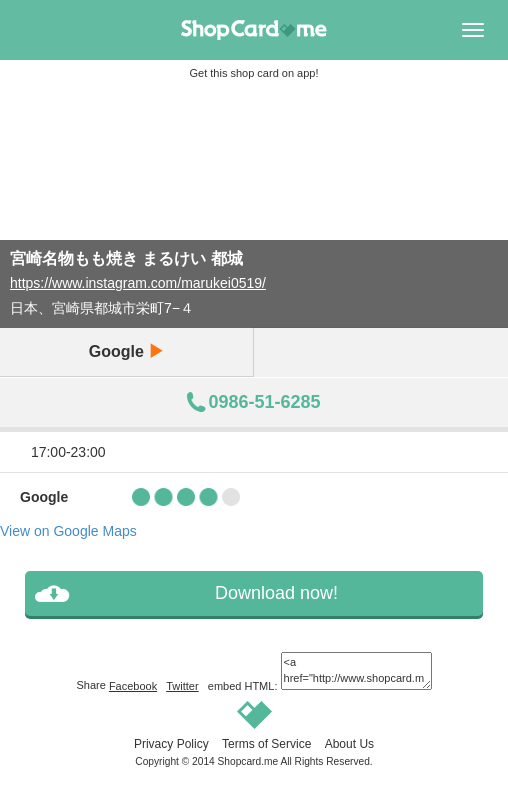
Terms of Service (266, 744)
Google (127, 351)
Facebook (133, 686)
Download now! (276, 593)
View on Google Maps (68, 531)
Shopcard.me (248, 761)
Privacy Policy (171, 744)
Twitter (182, 686)
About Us (349, 744)
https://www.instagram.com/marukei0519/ (138, 283)
